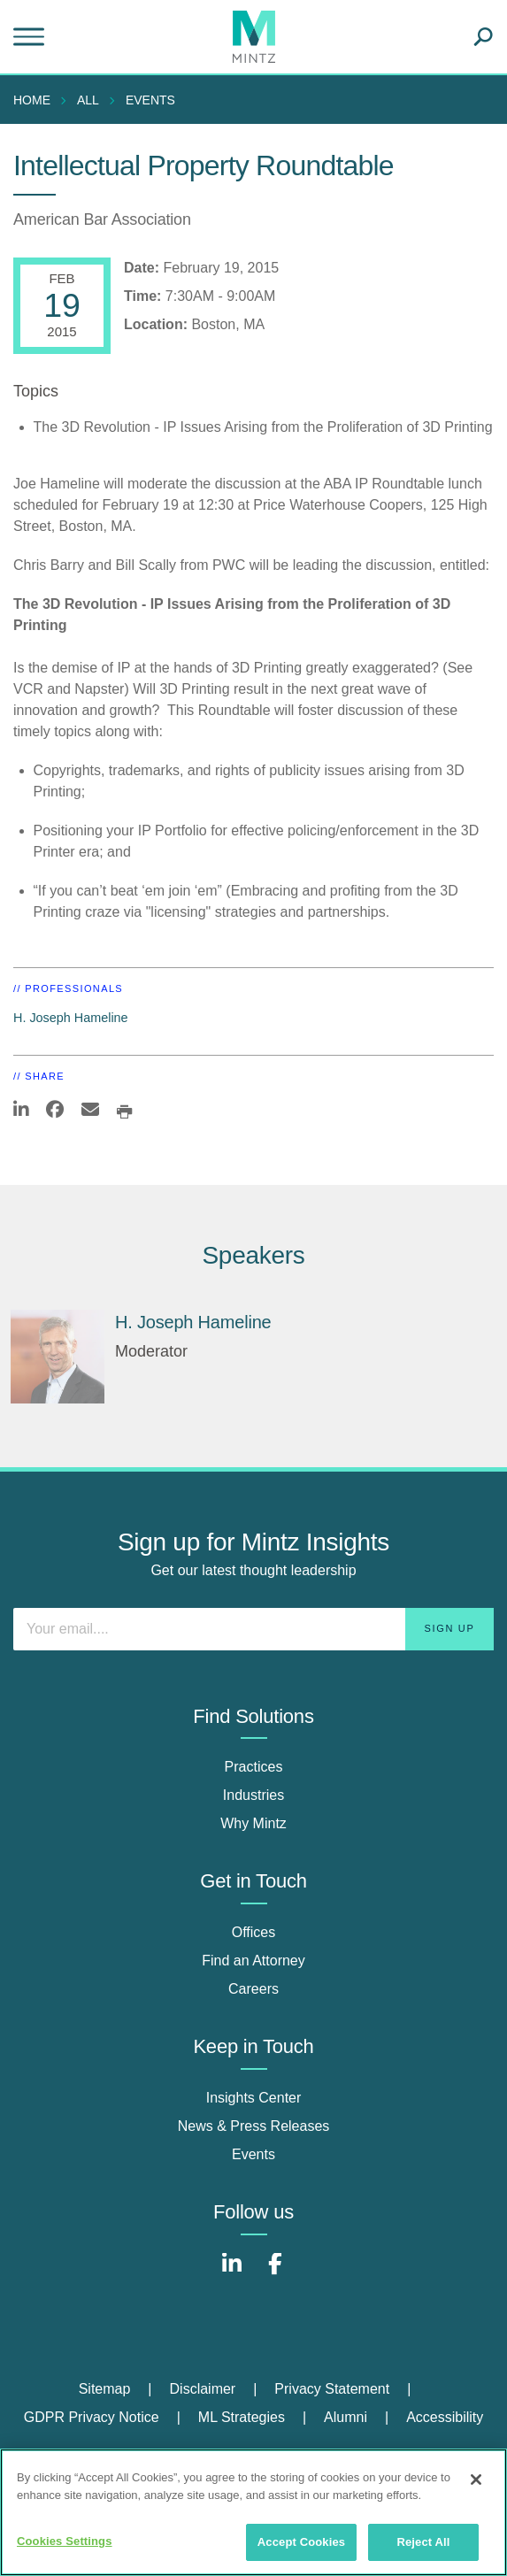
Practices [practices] (254, 1766)
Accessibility (444, 2417)
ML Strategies (241, 2417)
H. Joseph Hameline (70, 1018)
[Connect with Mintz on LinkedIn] (232, 2273)
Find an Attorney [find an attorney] (253, 1960)
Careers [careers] (253, 1988)
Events (150, 100)
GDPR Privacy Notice (91, 2417)
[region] (253, 2512)
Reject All (422, 2542)
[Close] (476, 2479)
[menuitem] (36, 100)
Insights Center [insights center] (254, 2097)
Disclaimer (203, 2388)
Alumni (345, 2417)
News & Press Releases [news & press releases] (254, 2126)
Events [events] (253, 2154)
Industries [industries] (253, 1795)
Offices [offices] (254, 1932)
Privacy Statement (331, 2388)
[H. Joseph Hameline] (57, 1356)
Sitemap (105, 2388)
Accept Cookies (301, 2542)
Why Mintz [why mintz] (253, 1823)
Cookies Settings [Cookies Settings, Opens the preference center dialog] (64, 2541)
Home (31, 100)
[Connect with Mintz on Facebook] (275, 2273)
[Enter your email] (253, 1629)
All (88, 100)
